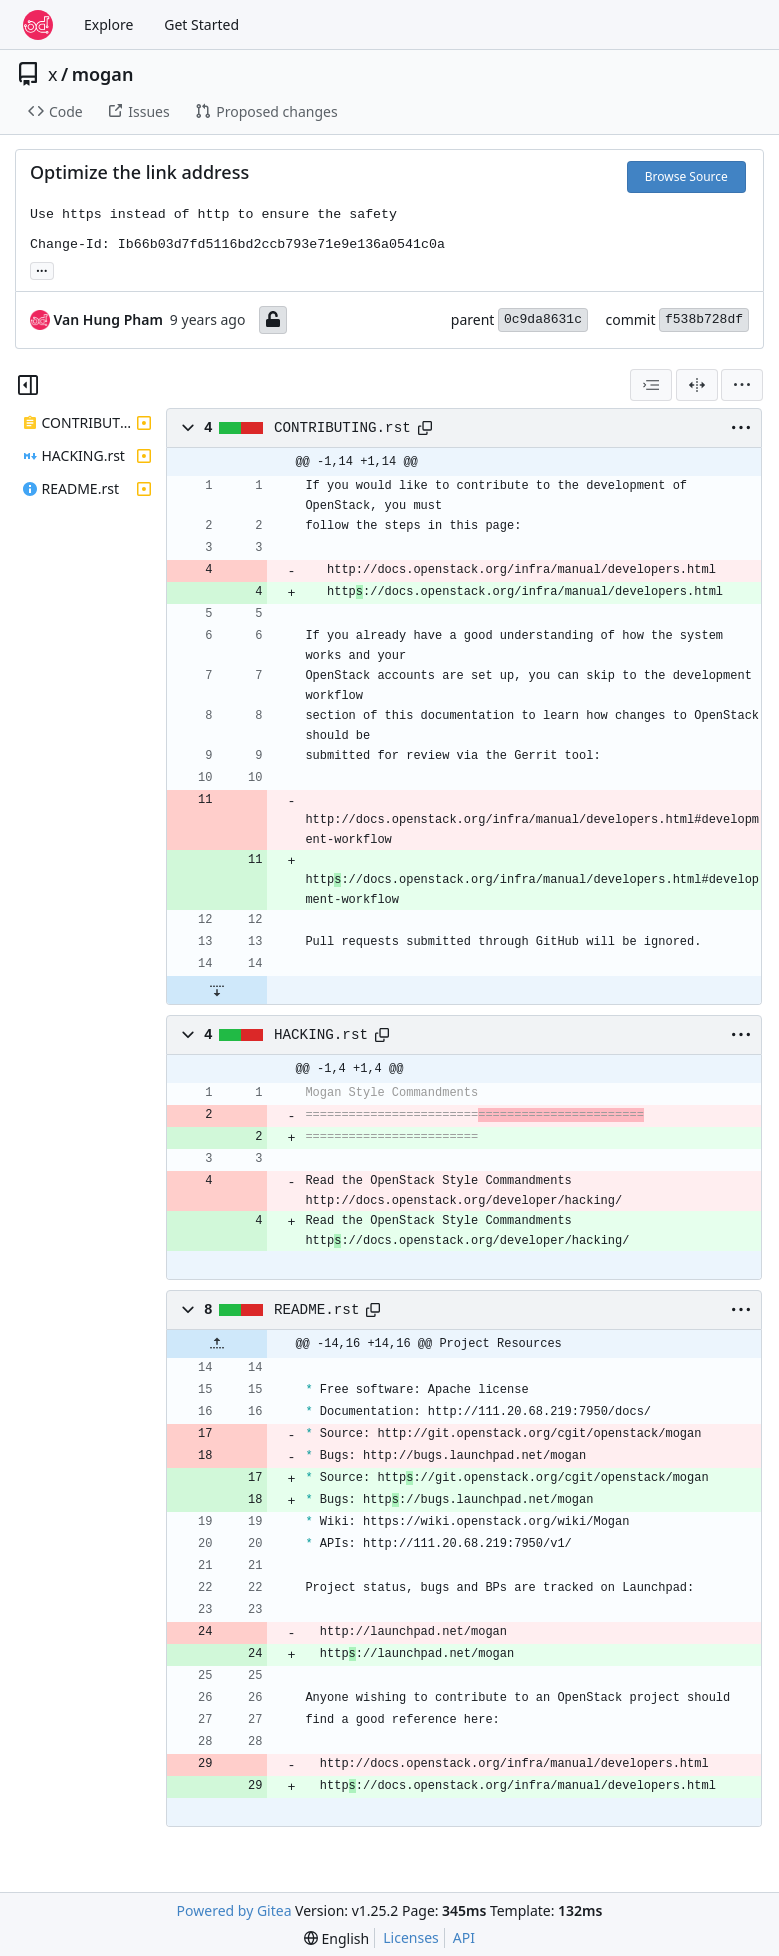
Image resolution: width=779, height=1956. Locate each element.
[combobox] (651, 385)
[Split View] (697, 385)
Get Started (201, 24)
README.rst (317, 1310)
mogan (103, 74)
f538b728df (704, 319)
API (464, 1937)
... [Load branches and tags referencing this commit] (42, 269)
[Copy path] (425, 428)
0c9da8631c (543, 319)
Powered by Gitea (234, 1910)
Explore (108, 24)
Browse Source (686, 176)
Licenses (411, 1937)
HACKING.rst (321, 1035)
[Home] (38, 25)
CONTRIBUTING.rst (342, 428)
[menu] (742, 385)
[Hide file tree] (28, 385)
